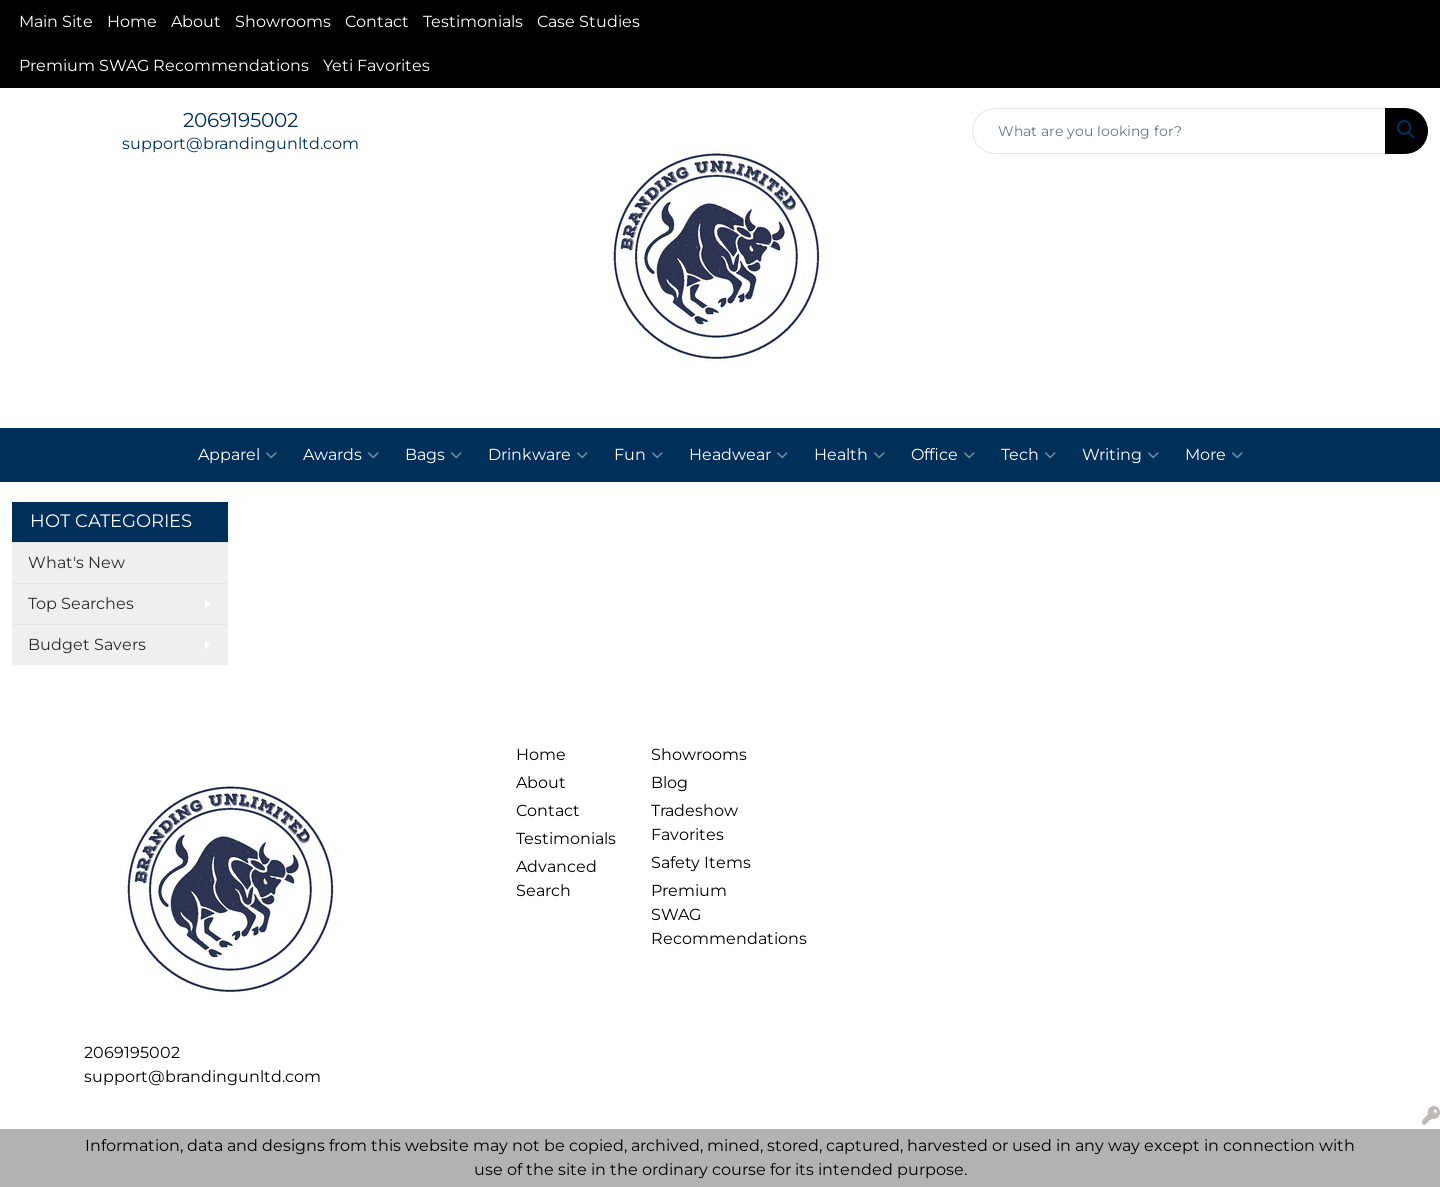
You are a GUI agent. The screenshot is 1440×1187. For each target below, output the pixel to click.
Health (849, 455)
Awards (341, 455)
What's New (76, 562)
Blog (669, 782)
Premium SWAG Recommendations (164, 65)
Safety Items (701, 862)
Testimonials (473, 21)
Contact (377, 21)
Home (132, 21)
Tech (1028, 455)
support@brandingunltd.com (240, 143)
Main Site (56, 21)
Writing (1120, 455)
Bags (433, 455)
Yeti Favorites (376, 65)
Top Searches (81, 603)
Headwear (738, 455)
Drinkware (538, 455)
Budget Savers (87, 644)
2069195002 (240, 120)
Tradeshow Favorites (694, 822)
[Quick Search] (1179, 131)
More (1214, 455)
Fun (638, 455)
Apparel (237, 455)
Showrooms (283, 21)
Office (943, 455)
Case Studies (588, 21)
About (196, 21)
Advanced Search (556, 878)
